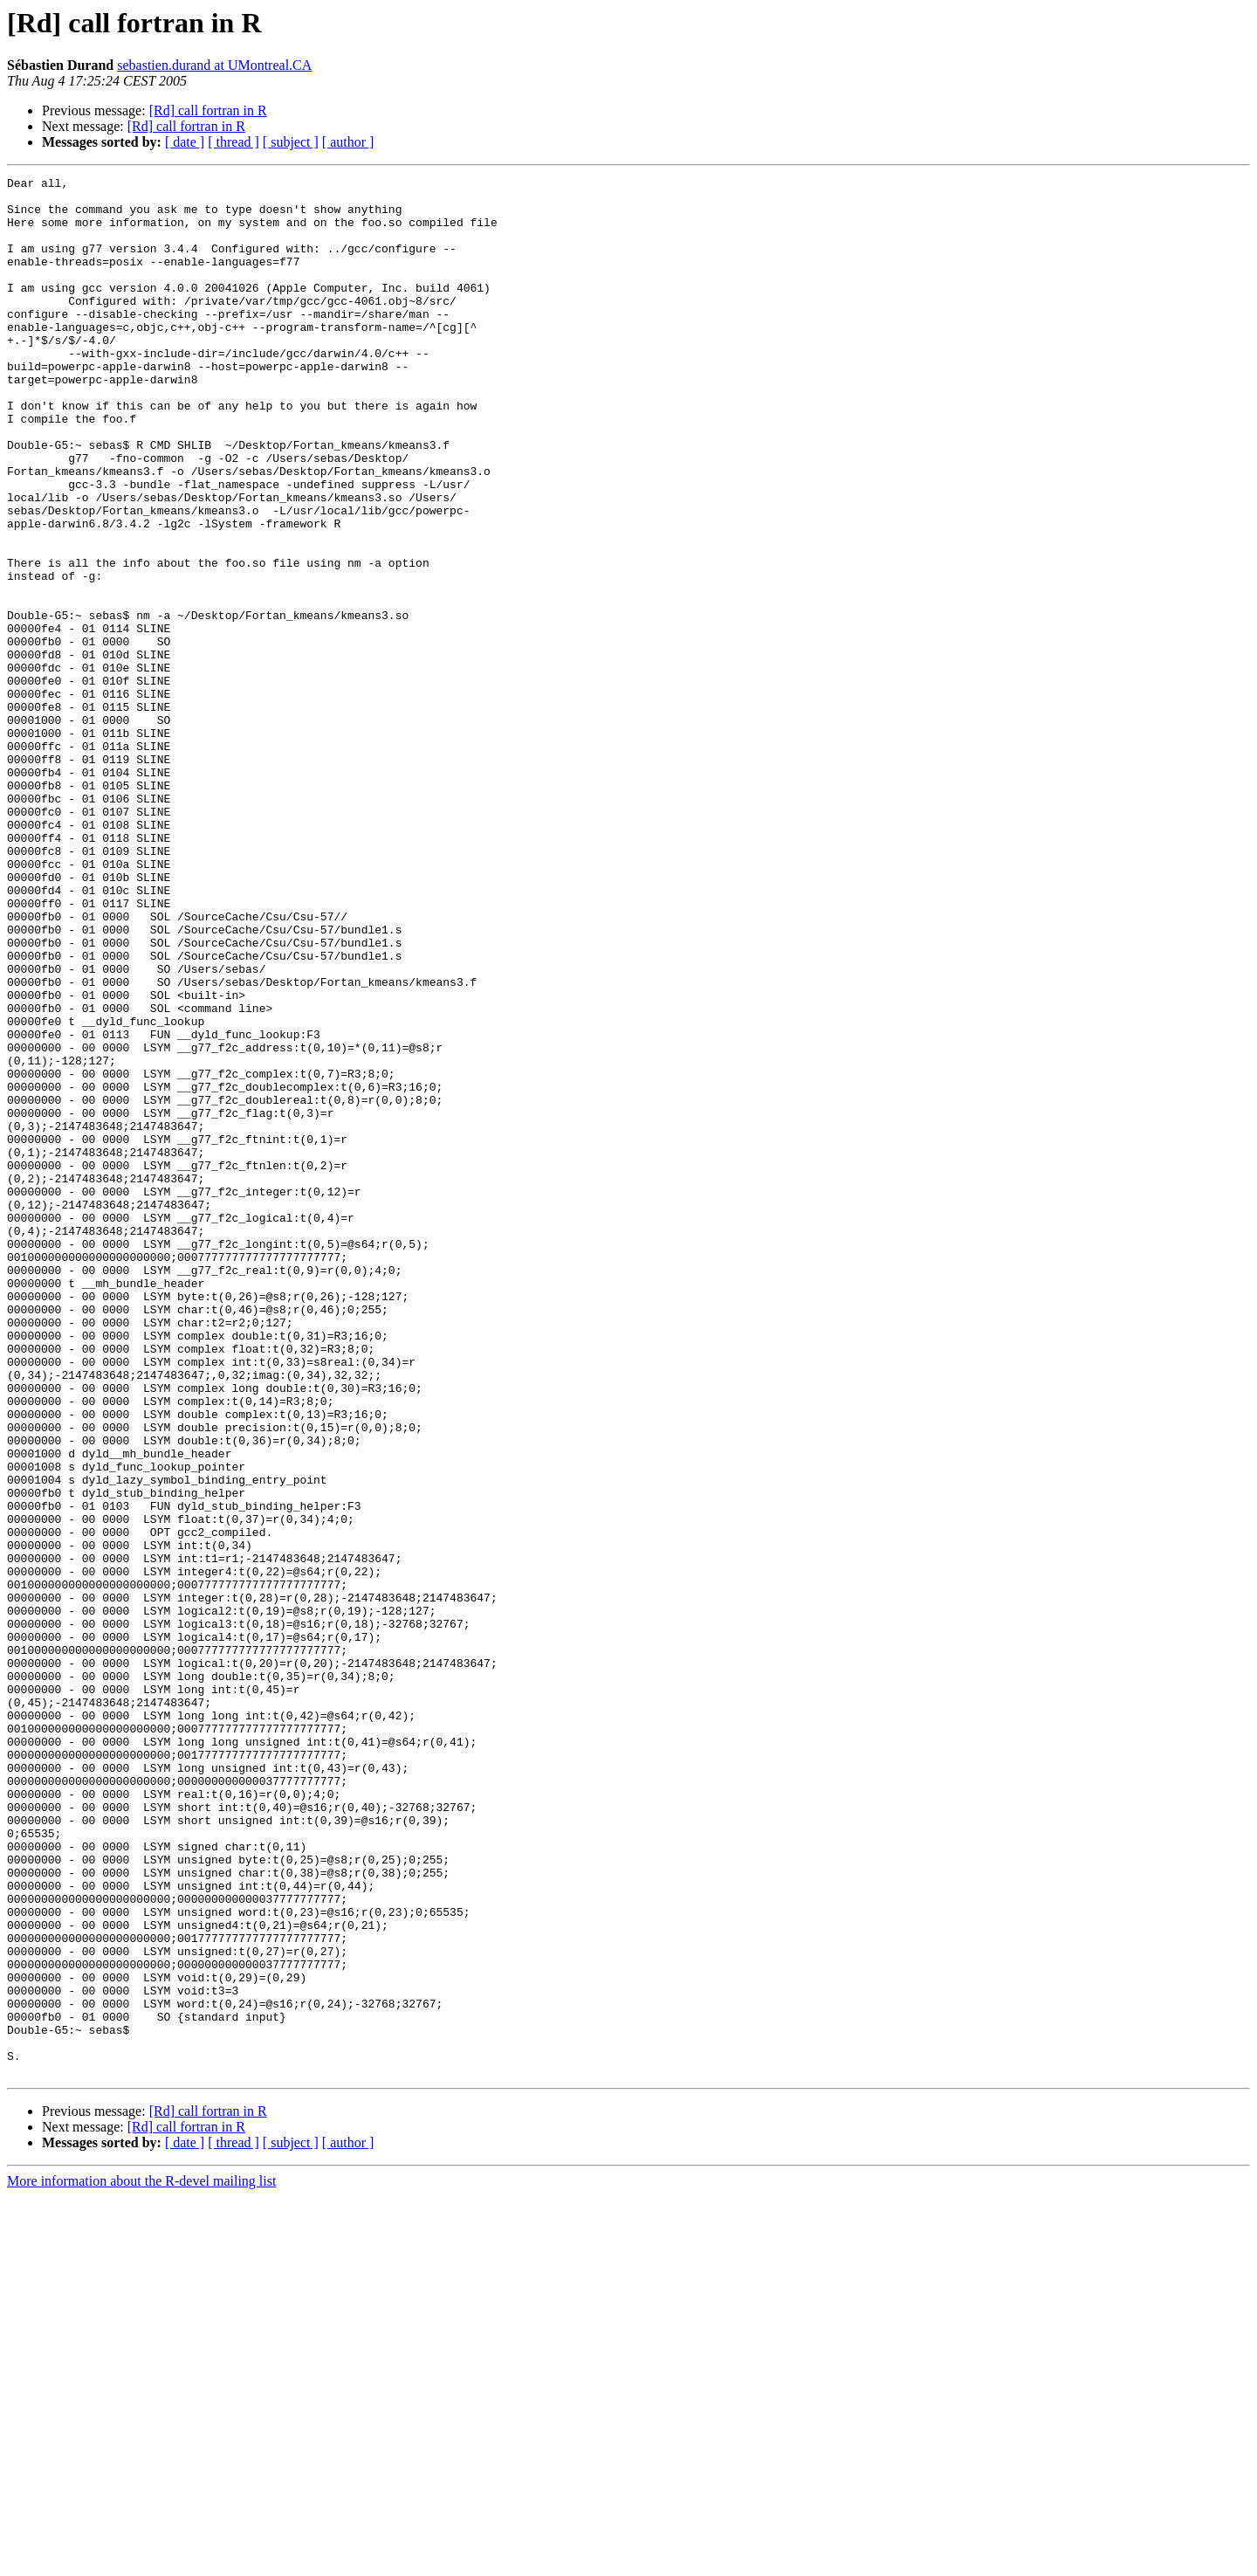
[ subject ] (291, 141)
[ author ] (348, 141)
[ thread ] (233, 141)
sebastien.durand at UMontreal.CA (214, 65)
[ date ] (184, 141)
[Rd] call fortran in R (208, 110)
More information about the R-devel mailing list (141, 2560)
